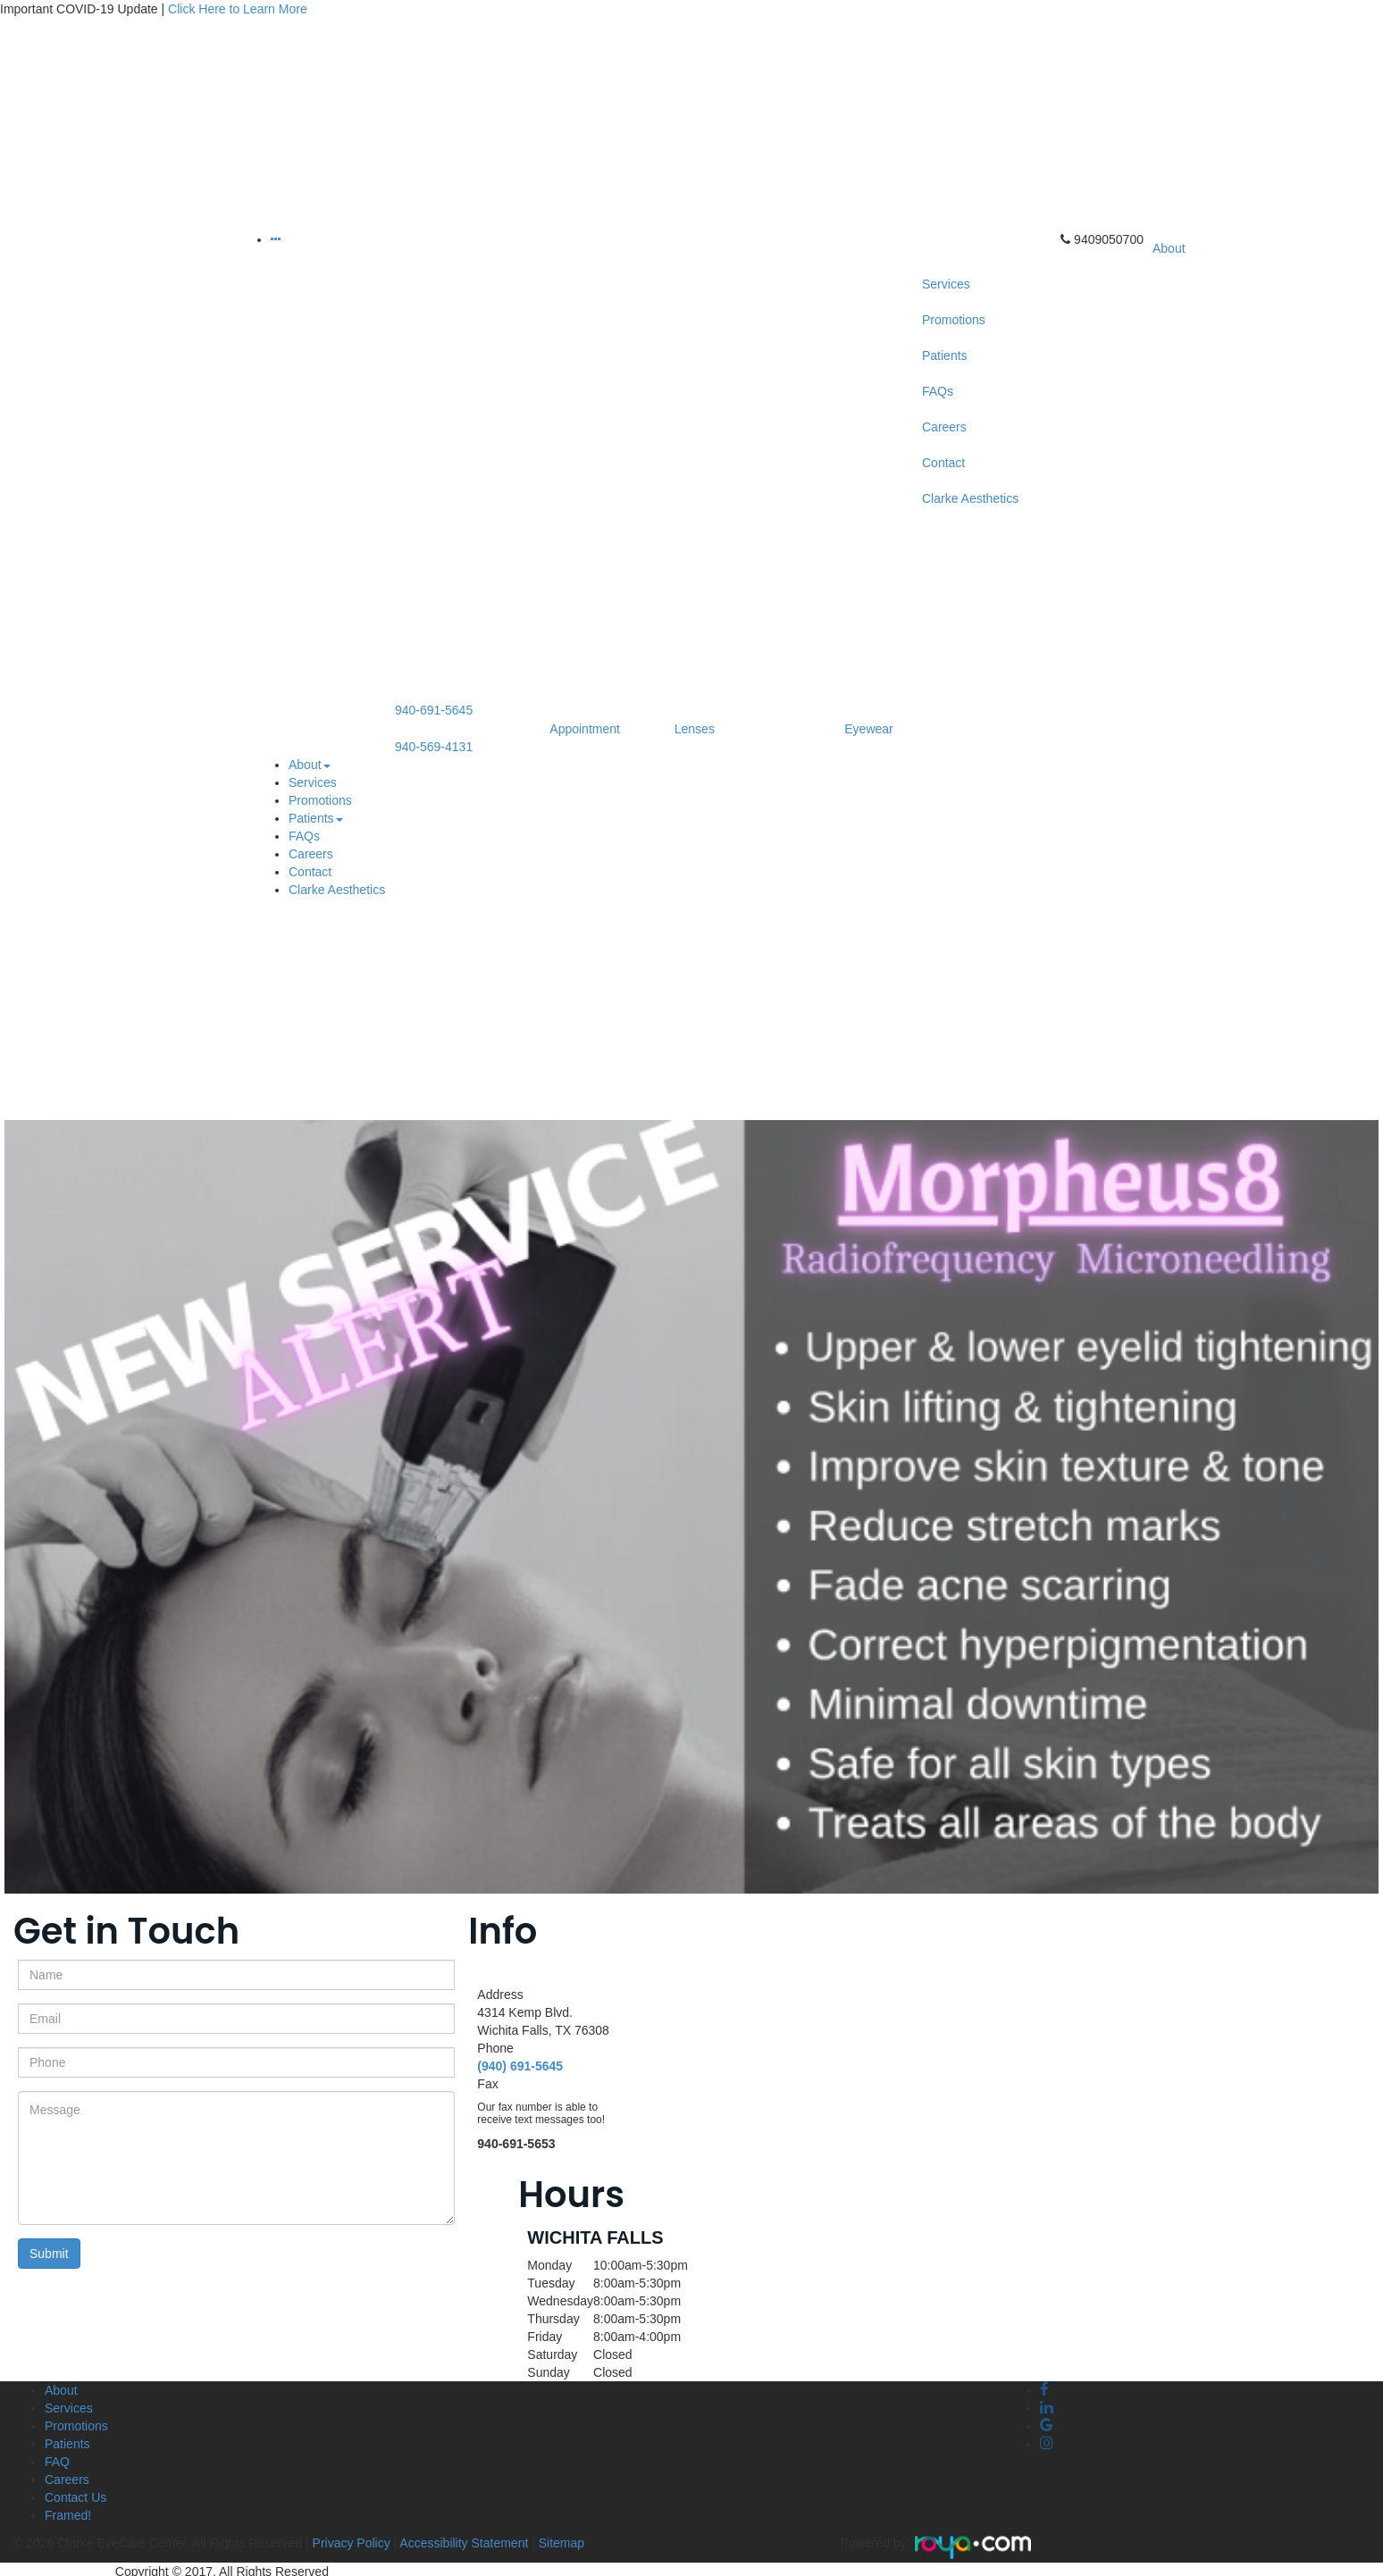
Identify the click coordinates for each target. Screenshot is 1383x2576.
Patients (67, 2444)
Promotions (320, 800)
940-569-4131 (434, 747)
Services (313, 782)
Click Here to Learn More (237, 9)
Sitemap (561, 2543)
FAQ (57, 2462)
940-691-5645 (434, 710)
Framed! (68, 2515)
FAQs (304, 836)
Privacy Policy (349, 2543)
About (61, 2390)
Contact (310, 872)
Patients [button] (316, 818)
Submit (49, 2253)
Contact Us (75, 2497)
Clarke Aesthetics (337, 889)
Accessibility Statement (463, 2543)
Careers (311, 854)
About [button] (310, 764)
